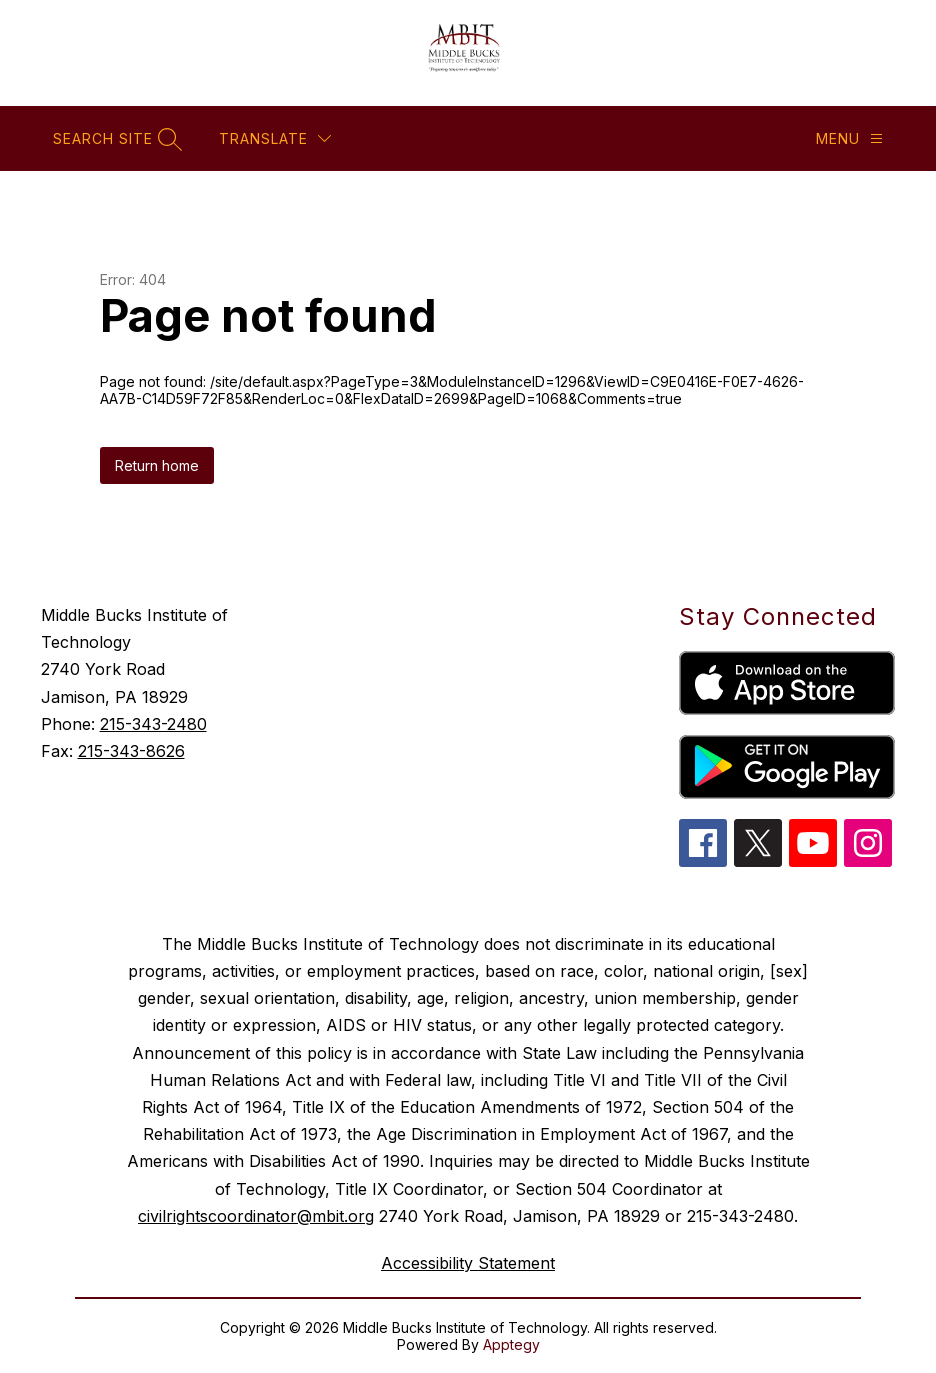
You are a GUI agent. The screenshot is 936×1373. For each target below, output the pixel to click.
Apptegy (511, 1344)
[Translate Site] (275, 138)
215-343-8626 (131, 751)
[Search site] (115, 138)
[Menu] (849, 138)
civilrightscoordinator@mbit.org (256, 1216)
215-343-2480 (153, 724)
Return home (157, 465)
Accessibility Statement (468, 1263)
